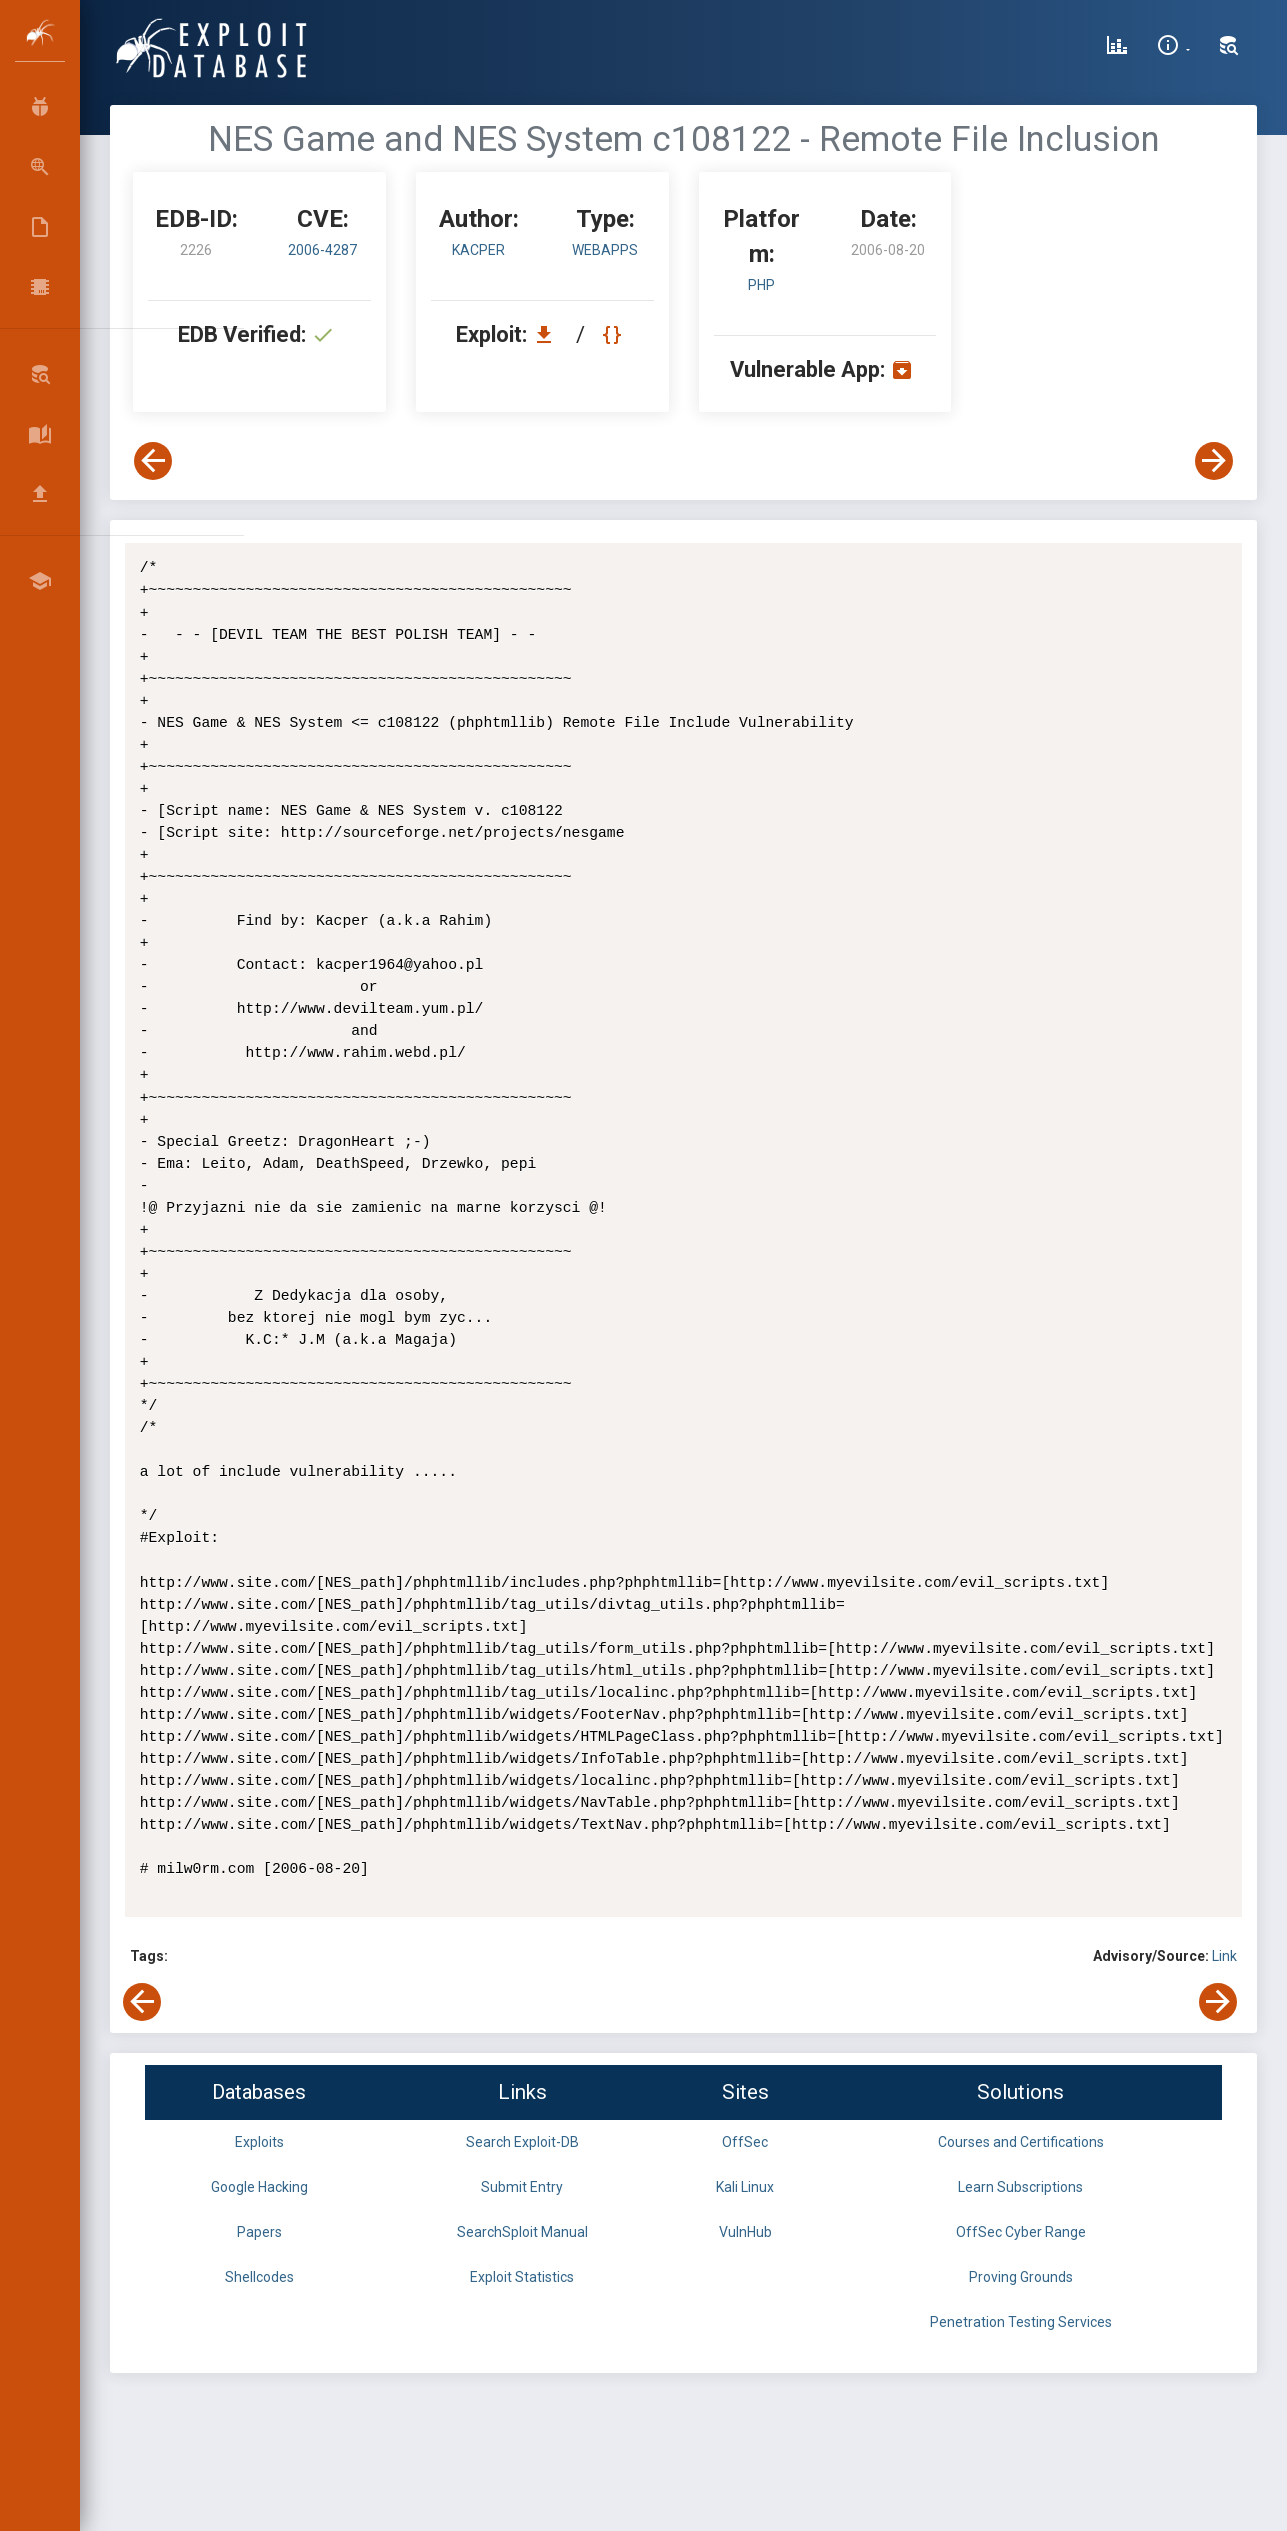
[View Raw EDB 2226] (614, 334)
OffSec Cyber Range (1021, 2232)
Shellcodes (259, 2277)
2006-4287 (322, 250)
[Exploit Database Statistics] (1117, 48)
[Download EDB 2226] (549, 334)
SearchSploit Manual (522, 2232)
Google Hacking (259, 2187)
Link (1224, 1956)
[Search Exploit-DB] (1229, 48)
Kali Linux (745, 2187)
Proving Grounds (1021, 2277)
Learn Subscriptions (1020, 2187)
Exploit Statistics (522, 2277)
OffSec (745, 2142)
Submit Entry (522, 2187)
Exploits (259, 2142)
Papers (259, 2232)
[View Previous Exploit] (153, 461)
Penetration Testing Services (1021, 2322)
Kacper (478, 250)
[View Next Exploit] (1214, 461)
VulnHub (745, 2232)
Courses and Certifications (1021, 2142)
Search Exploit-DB (522, 2142)
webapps (605, 250)
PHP (761, 285)
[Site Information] (1173, 48)
